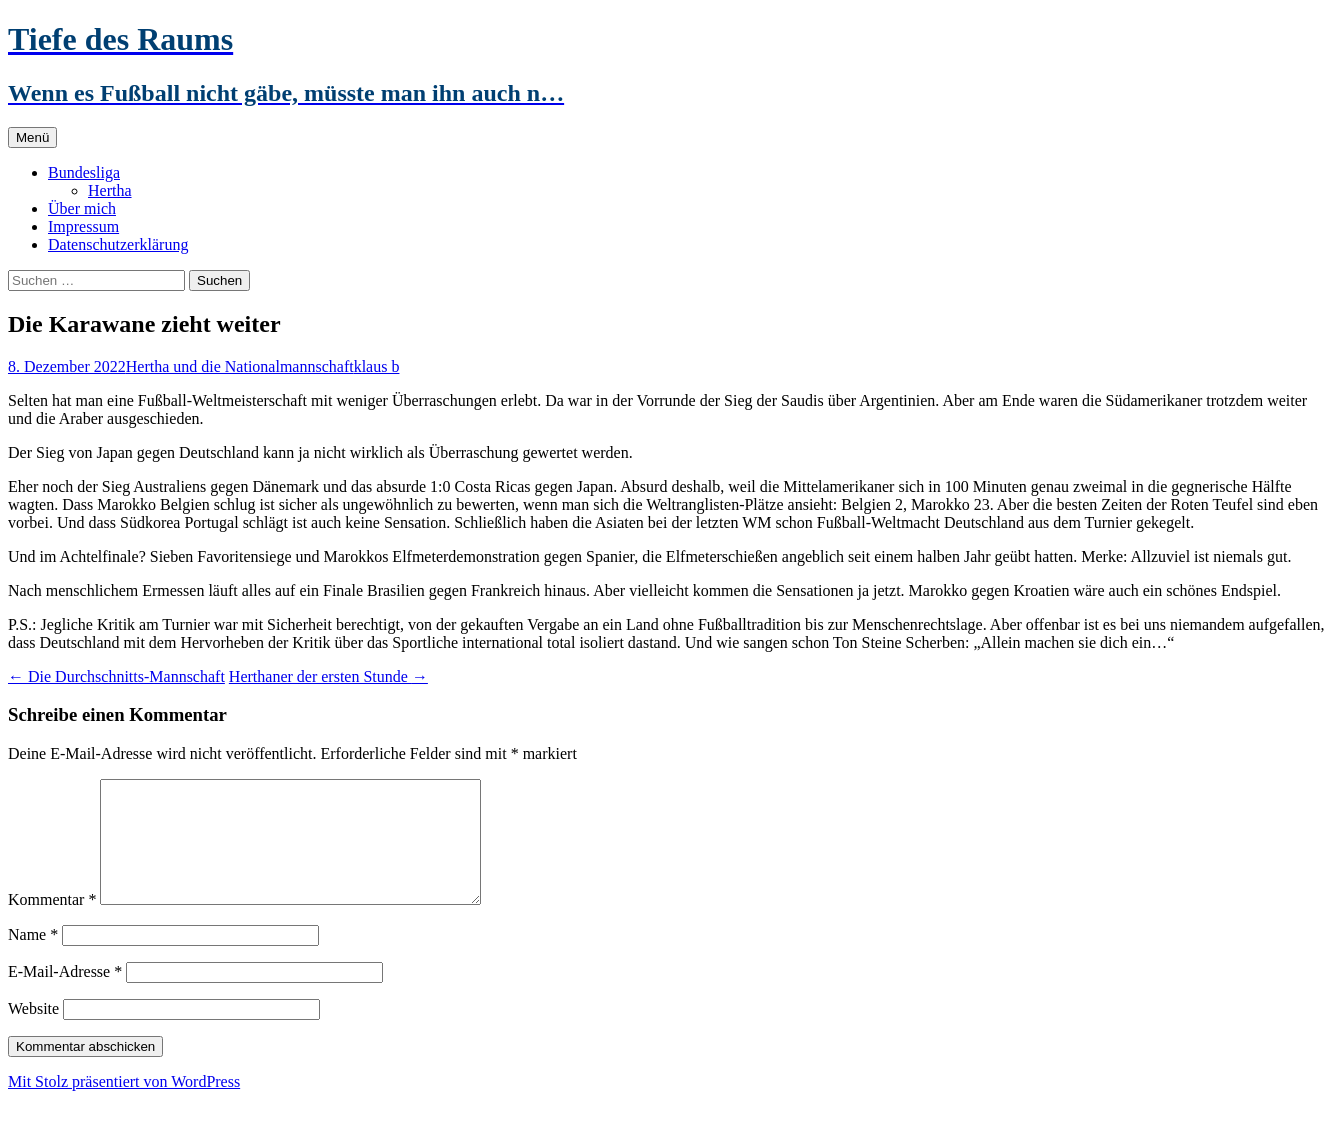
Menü (32, 137)
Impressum (83, 226)
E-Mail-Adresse (65, 995)
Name (33, 958)
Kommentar (52, 923)
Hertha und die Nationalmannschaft (240, 366)
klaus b (377, 366)
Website (33, 1032)
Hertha (110, 190)
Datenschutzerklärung (118, 244)
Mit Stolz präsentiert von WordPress (124, 1105)
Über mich (82, 208)
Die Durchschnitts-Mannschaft (116, 676)
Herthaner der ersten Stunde (328, 676)
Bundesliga (84, 172)
